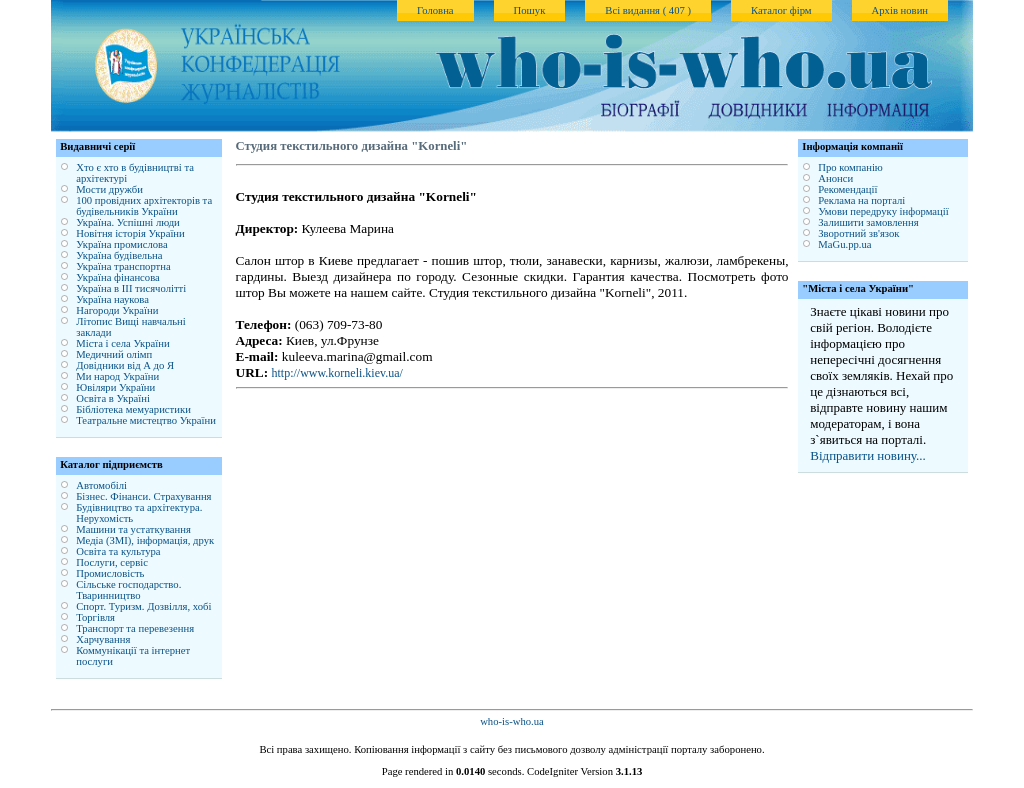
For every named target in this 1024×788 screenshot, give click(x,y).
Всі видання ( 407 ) (648, 10)
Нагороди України (117, 310)
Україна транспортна (123, 266)
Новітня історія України (130, 233)
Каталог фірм (781, 10)
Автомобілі (101, 485)
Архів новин (900, 10)
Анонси (835, 178)
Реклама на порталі (861, 200)
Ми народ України (117, 376)
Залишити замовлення (868, 222)
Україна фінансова (118, 277)
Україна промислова (122, 244)
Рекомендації (847, 189)
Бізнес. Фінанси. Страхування (143, 496)
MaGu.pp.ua (844, 244)
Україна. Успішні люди (128, 222)
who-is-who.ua (512, 721)
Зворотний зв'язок (858, 233)
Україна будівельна (119, 255)
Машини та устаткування (133, 529)
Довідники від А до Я (125, 365)
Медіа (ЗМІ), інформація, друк (145, 540)
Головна (435, 10)
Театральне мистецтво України (146, 420)
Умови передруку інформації (883, 211)
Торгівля (95, 617)
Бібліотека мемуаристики (133, 409)
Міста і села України (122, 343)
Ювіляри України (115, 387)
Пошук (530, 10)
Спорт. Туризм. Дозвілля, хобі (143, 606)
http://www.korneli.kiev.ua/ (336, 373)
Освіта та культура (118, 551)
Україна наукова (112, 299)
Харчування (103, 639)
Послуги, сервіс (112, 562)
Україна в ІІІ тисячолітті (131, 288)
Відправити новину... (868, 455)
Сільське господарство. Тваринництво (128, 590)
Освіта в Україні (113, 398)
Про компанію (850, 167)
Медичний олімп (114, 354)
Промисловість (110, 573)
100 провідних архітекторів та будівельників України (144, 206)
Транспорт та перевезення (135, 628)
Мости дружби (109, 189)
